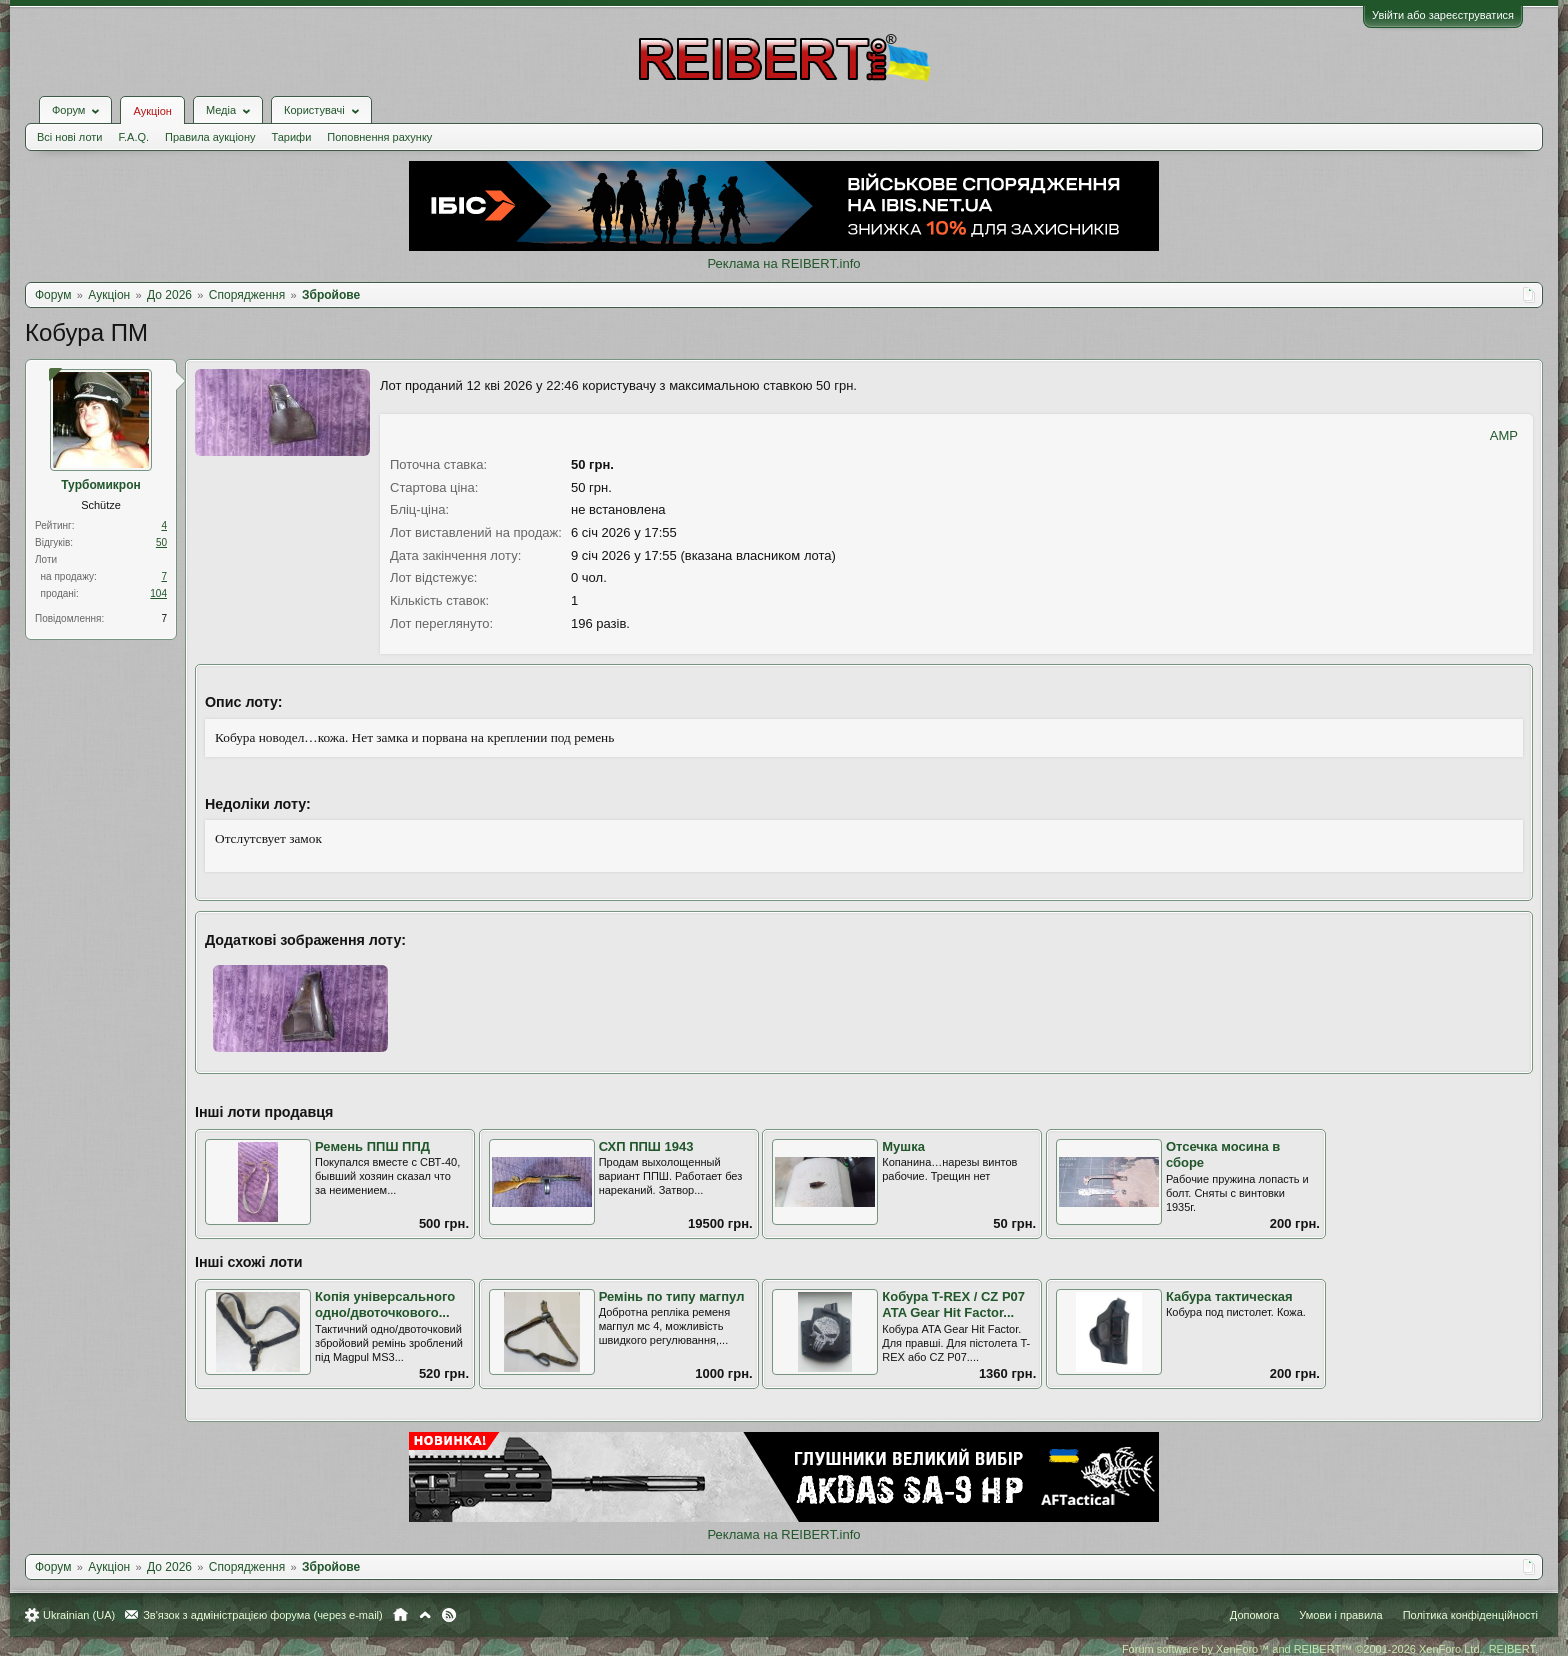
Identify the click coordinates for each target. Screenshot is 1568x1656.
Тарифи (292, 137)
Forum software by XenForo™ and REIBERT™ (1330, 1649)
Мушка (903, 1146)
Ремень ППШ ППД (372, 1146)
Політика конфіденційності (1470, 1615)
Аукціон (152, 111)
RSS (449, 1615)
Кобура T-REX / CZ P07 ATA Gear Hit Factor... (953, 1305)
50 (161, 542)
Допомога (1254, 1615)
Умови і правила (1340, 1615)
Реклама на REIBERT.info (783, 263)
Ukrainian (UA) (79, 1615)
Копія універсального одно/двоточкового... (385, 1305)
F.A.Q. (133, 137)
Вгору (425, 1615)
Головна (400, 1615)
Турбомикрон (100, 485)
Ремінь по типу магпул (672, 1296)
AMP (1504, 435)
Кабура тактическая (1229, 1296)
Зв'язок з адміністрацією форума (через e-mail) (263, 1615)
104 (158, 593)
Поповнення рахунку (379, 137)
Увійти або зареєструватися (1443, 15)
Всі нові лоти (69, 137)
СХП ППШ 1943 (646, 1146)
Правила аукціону (210, 137)
